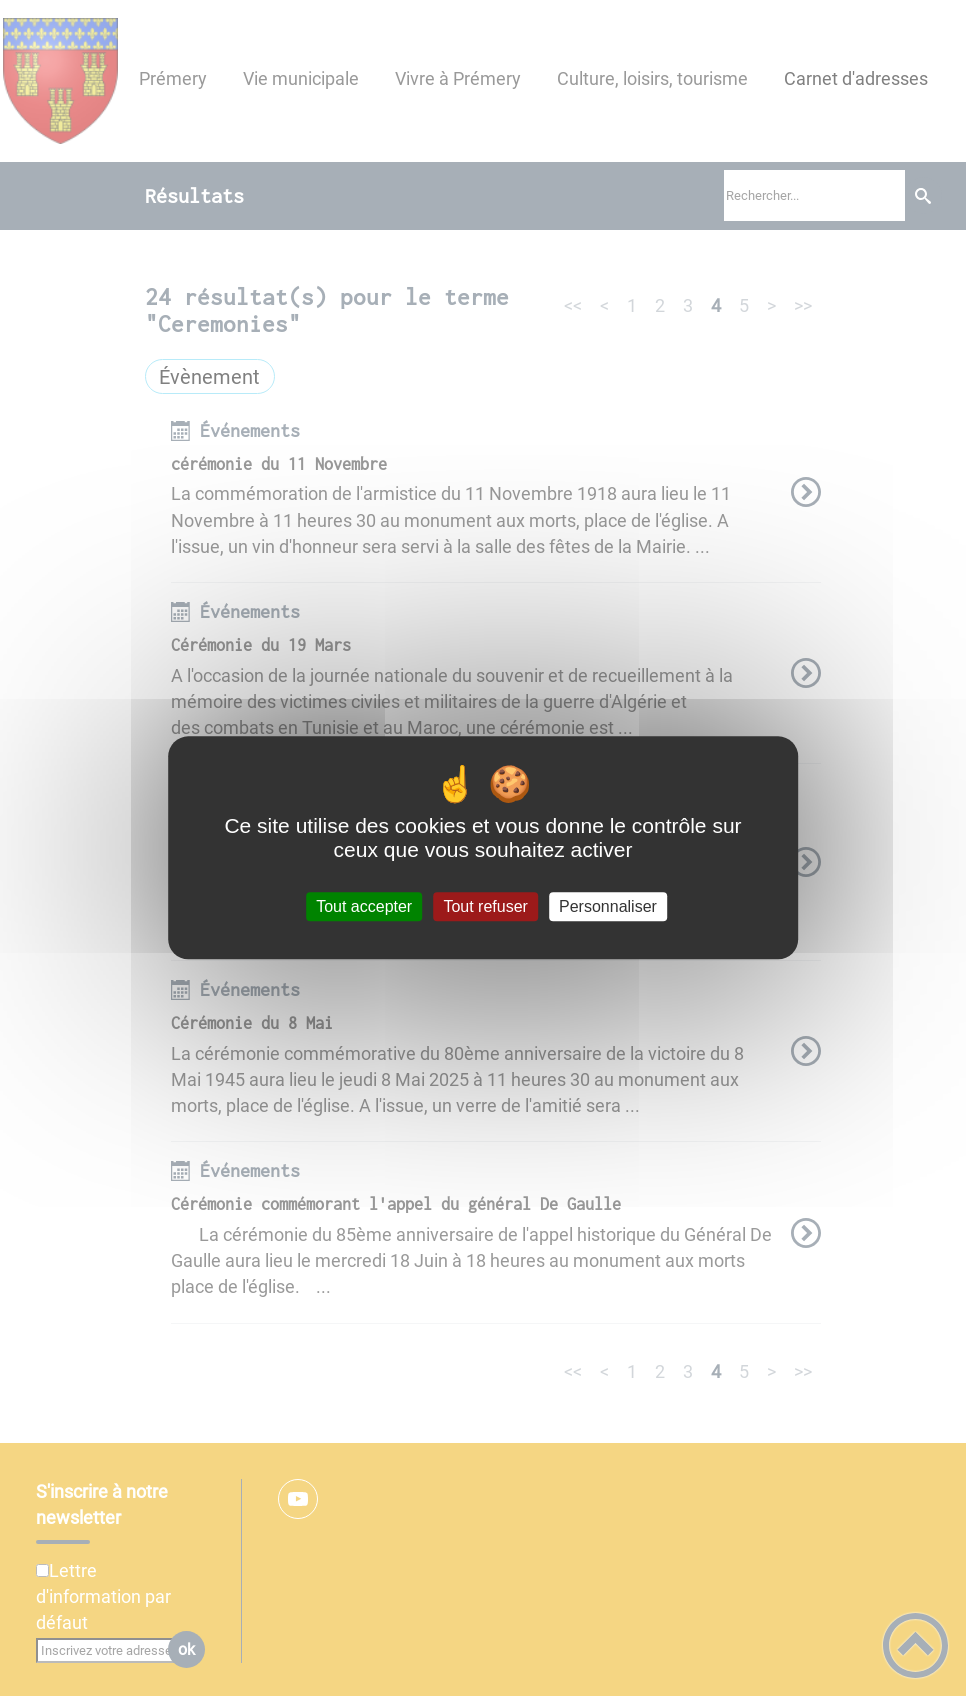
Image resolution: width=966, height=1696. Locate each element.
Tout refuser (485, 906)
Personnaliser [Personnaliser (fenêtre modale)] (608, 906)
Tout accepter (364, 906)
